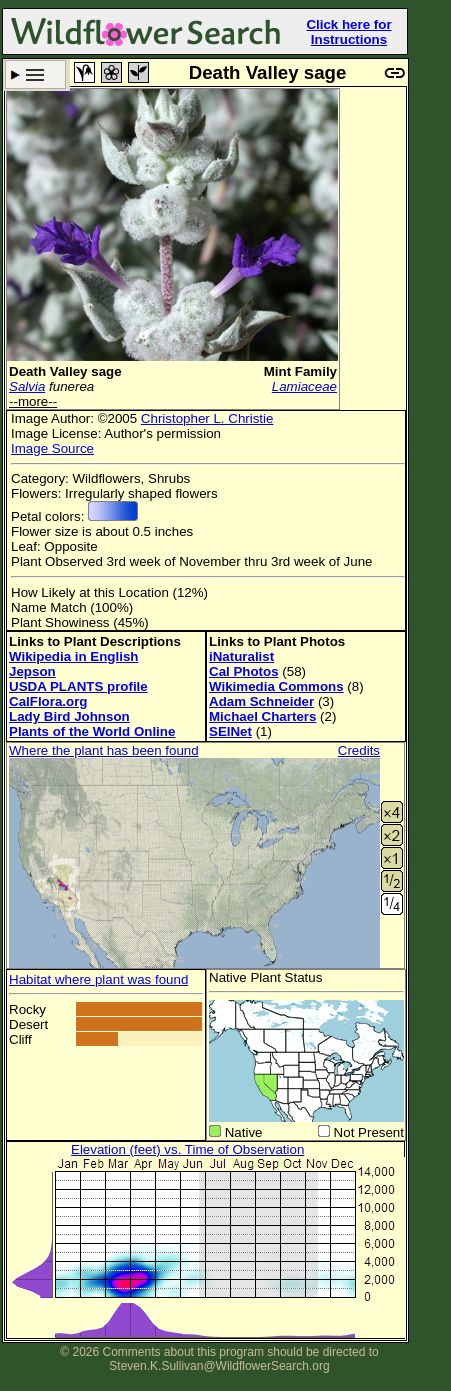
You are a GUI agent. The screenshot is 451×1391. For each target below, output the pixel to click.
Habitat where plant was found (98, 979)
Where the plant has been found (104, 750)
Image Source (52, 448)
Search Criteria (35, 74)
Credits (359, 750)
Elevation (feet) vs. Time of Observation (187, 1149)
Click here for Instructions (348, 32)
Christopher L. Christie (207, 418)
